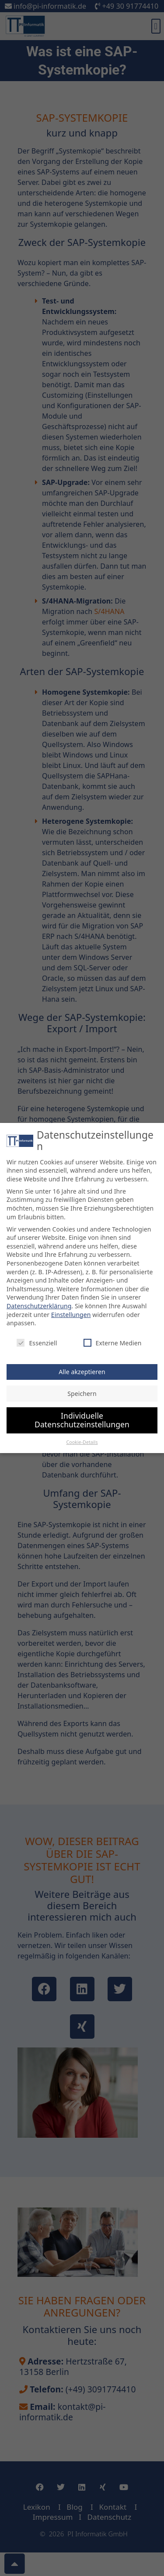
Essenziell (37, 1336)
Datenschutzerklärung (39, 1299)
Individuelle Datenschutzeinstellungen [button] (82, 1413)
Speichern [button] (81, 1386)
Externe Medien (113, 1336)
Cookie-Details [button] (82, 1436)
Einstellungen (71, 1307)
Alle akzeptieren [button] (82, 1365)
